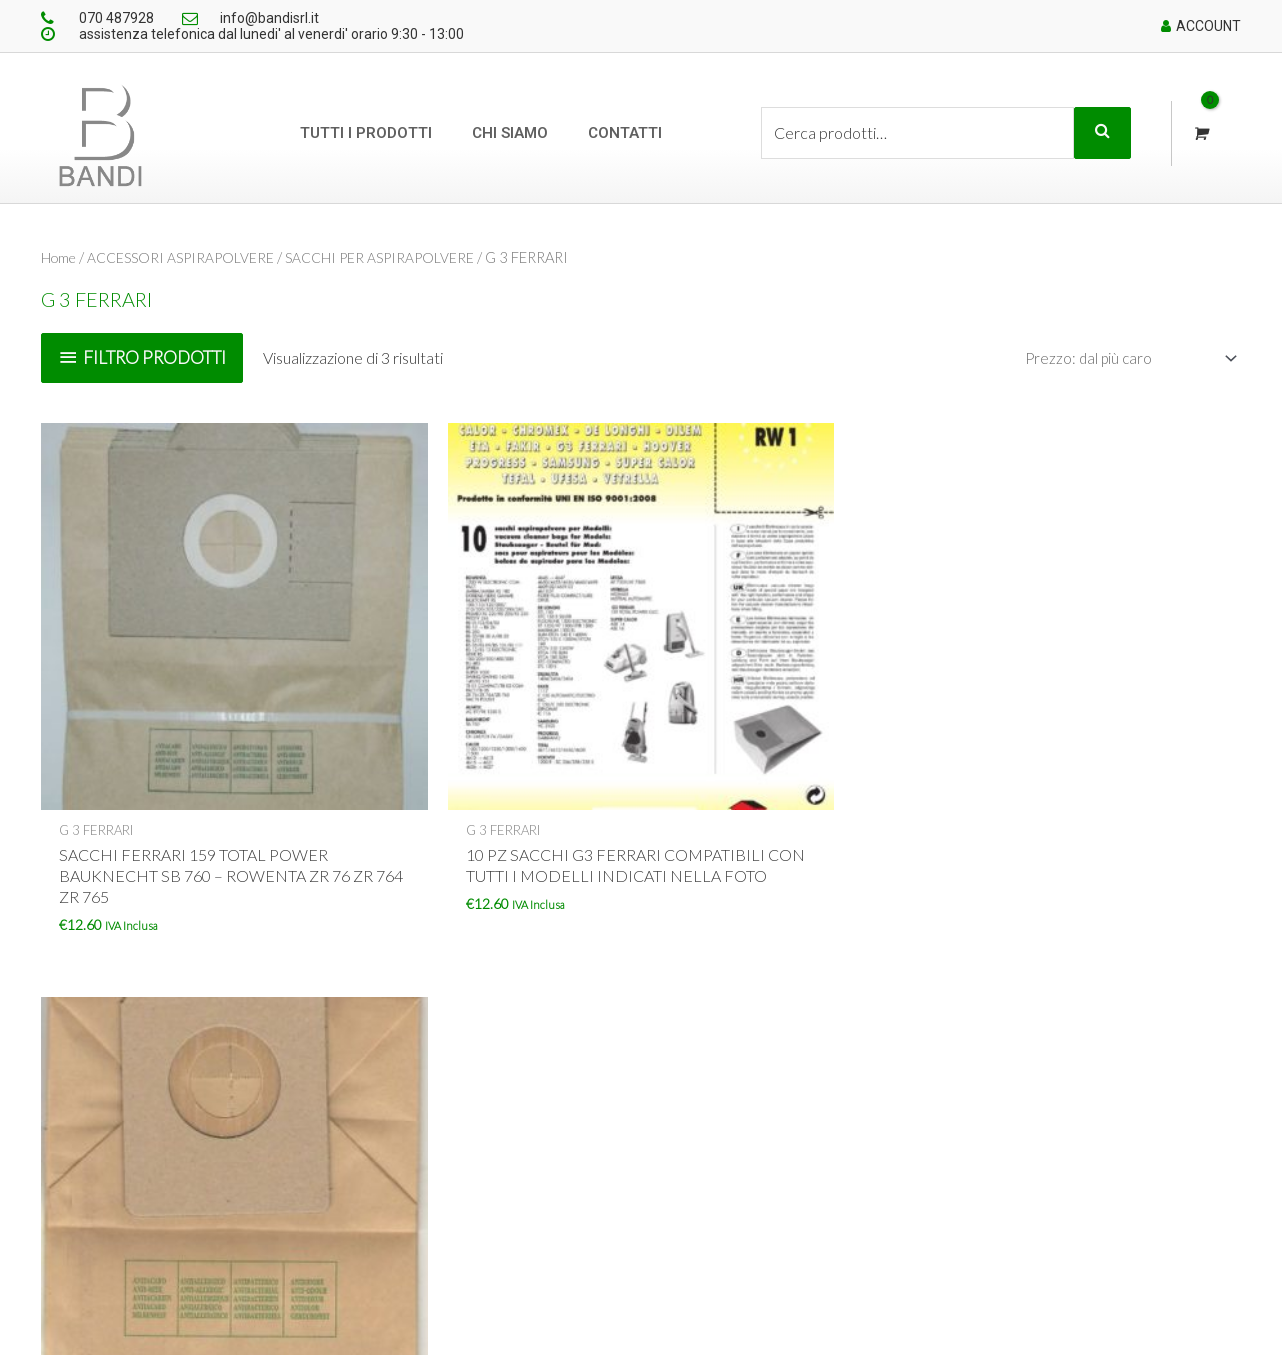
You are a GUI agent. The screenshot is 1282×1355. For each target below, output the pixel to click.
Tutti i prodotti (366, 133)
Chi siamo (510, 133)
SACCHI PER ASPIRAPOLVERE (394, 257)
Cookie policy (572, 1176)
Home (60, 257)
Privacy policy (573, 1206)
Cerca (1102, 133)
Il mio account (814, 1086)
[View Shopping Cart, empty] (1199, 133)
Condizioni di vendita (596, 1116)
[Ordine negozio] (1122, 358)
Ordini (789, 1146)
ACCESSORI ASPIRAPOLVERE (188, 257)
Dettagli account (822, 1116)
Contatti (625, 133)
